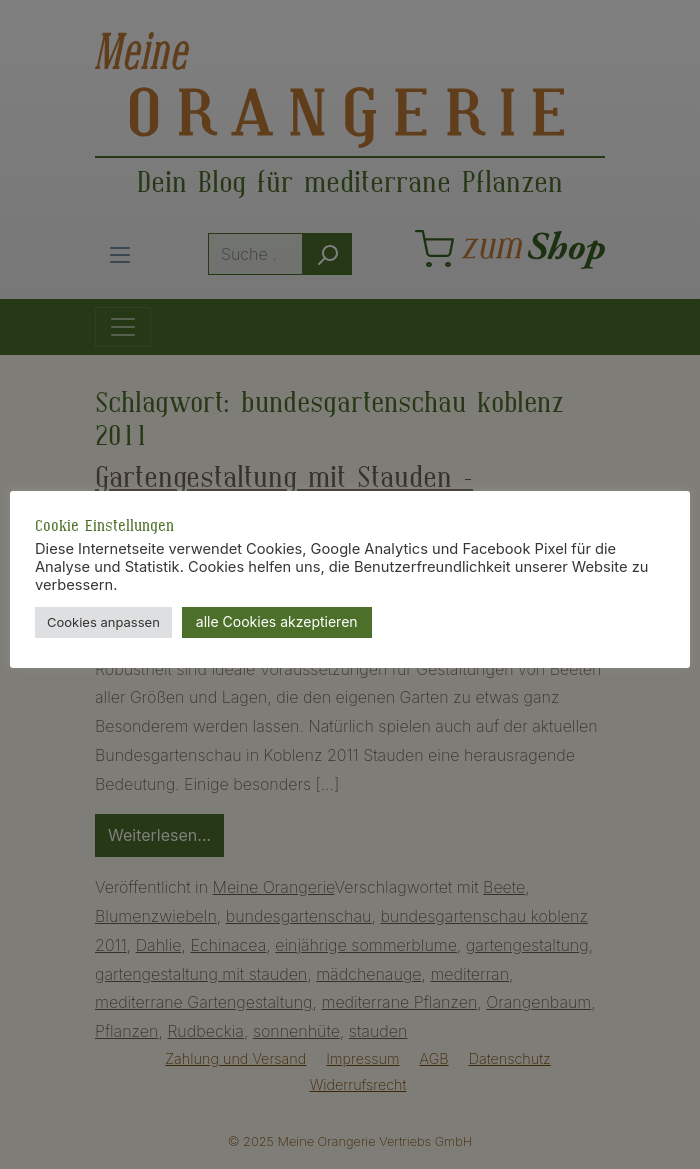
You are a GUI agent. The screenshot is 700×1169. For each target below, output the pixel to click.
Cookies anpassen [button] (103, 622)
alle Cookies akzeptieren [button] (277, 621)
